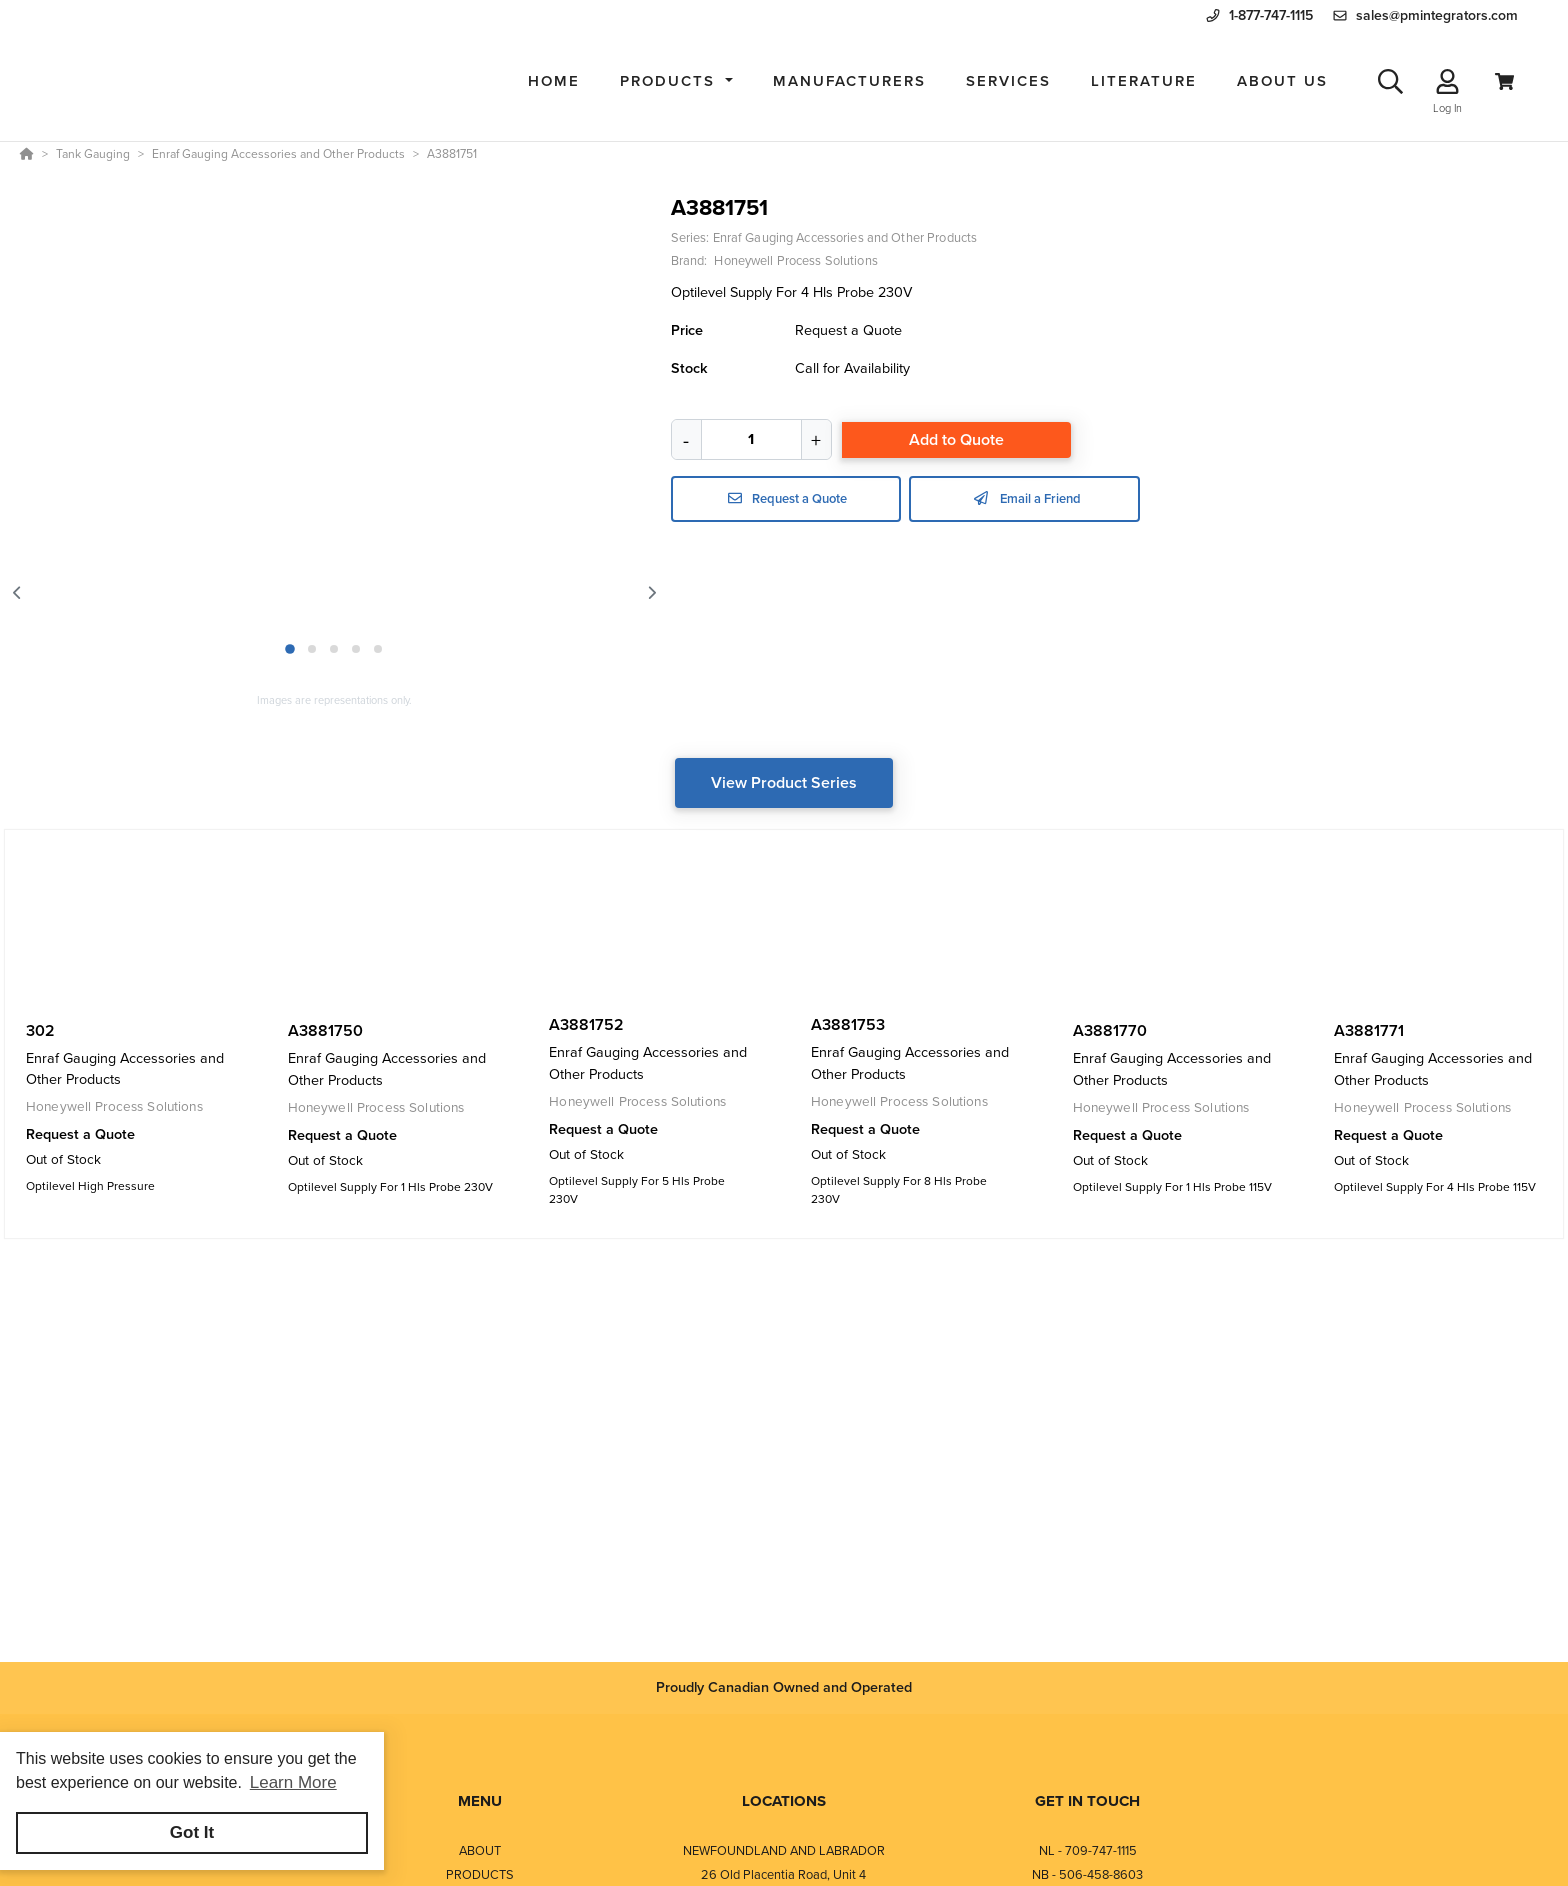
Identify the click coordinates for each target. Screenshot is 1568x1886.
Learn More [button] (293, 1782)
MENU (480, 1801)
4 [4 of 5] (356, 649)
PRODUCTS (480, 1874)
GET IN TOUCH (1087, 1801)
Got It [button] (192, 1832)
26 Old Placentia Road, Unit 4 (783, 1874)
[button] (676, 81)
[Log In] (1447, 81)
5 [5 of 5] (378, 649)
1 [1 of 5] (290, 649)
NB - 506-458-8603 (1087, 1874)
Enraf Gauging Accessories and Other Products (845, 237)
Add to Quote (956, 439)
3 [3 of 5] (334, 649)
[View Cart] (1504, 81)
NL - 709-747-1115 (1088, 1850)
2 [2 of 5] (312, 649)
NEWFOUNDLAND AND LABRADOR (784, 1850)
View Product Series (784, 782)
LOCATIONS (784, 1801)
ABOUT (480, 1850)
